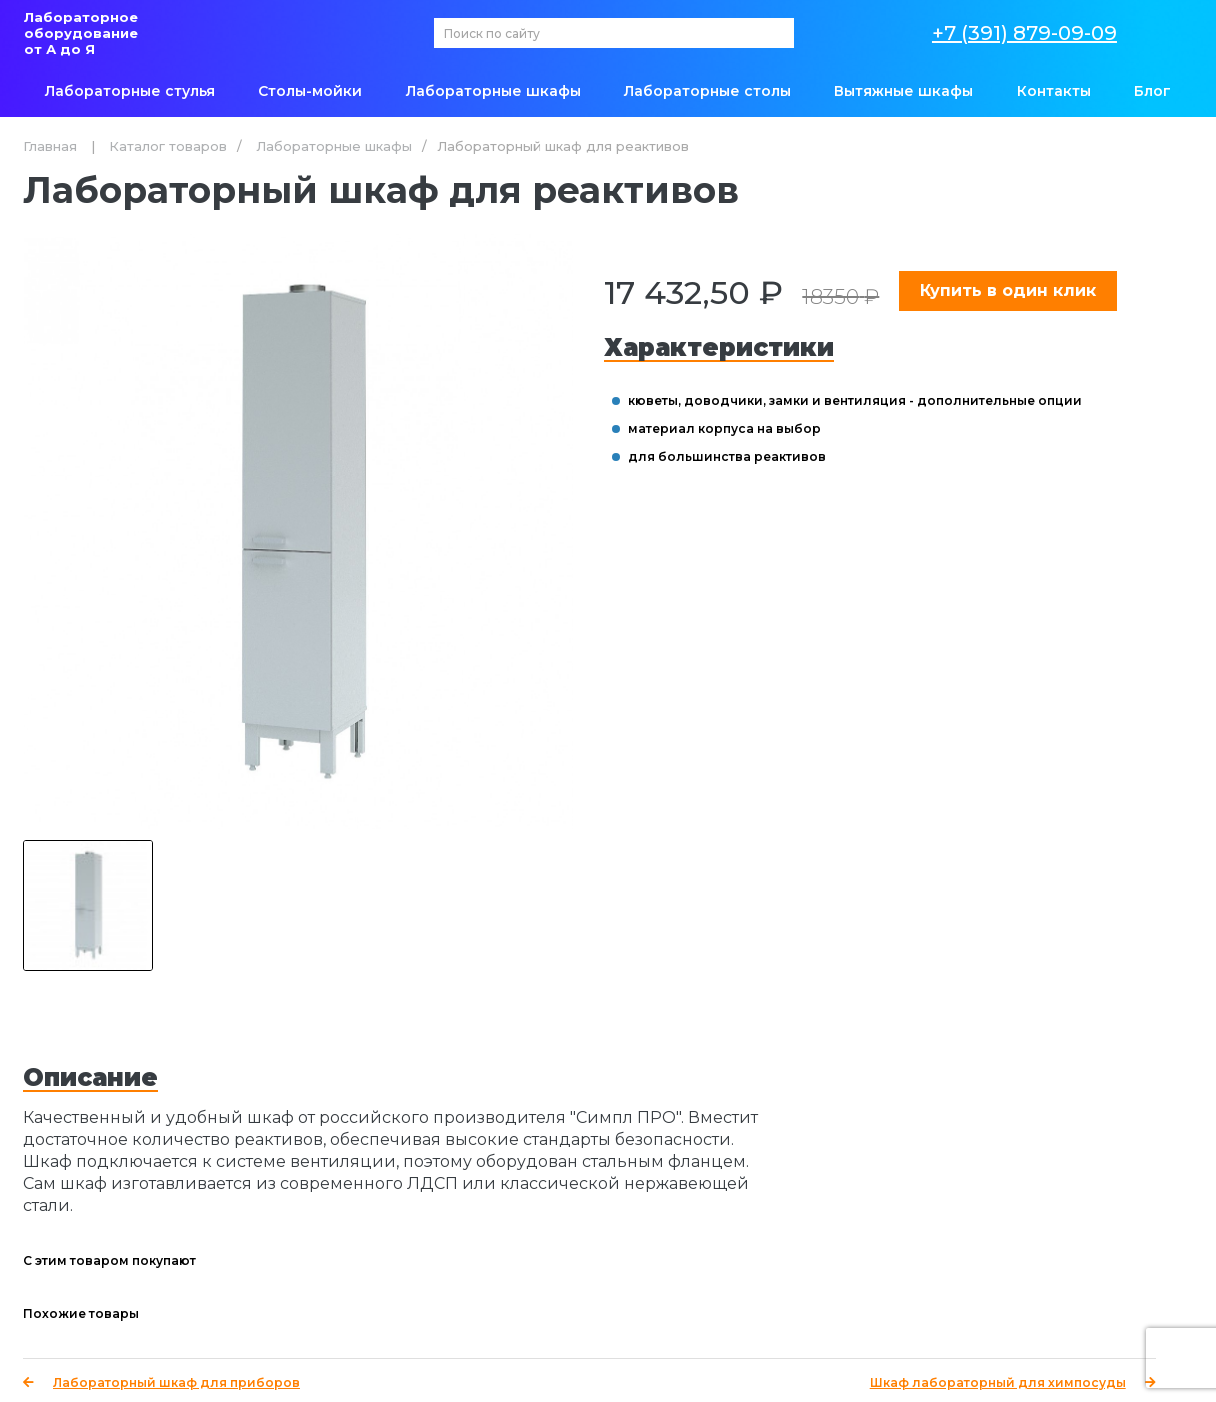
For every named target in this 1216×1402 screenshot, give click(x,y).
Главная (50, 146)
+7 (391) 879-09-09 (1024, 33)
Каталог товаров (168, 146)
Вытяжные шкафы (903, 91)
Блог (1152, 91)
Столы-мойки (310, 91)
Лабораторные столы (707, 91)
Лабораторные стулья (130, 91)
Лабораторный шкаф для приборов (161, 1382)
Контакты (1054, 91)
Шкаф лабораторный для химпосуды (1013, 1382)
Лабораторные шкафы (493, 91)
